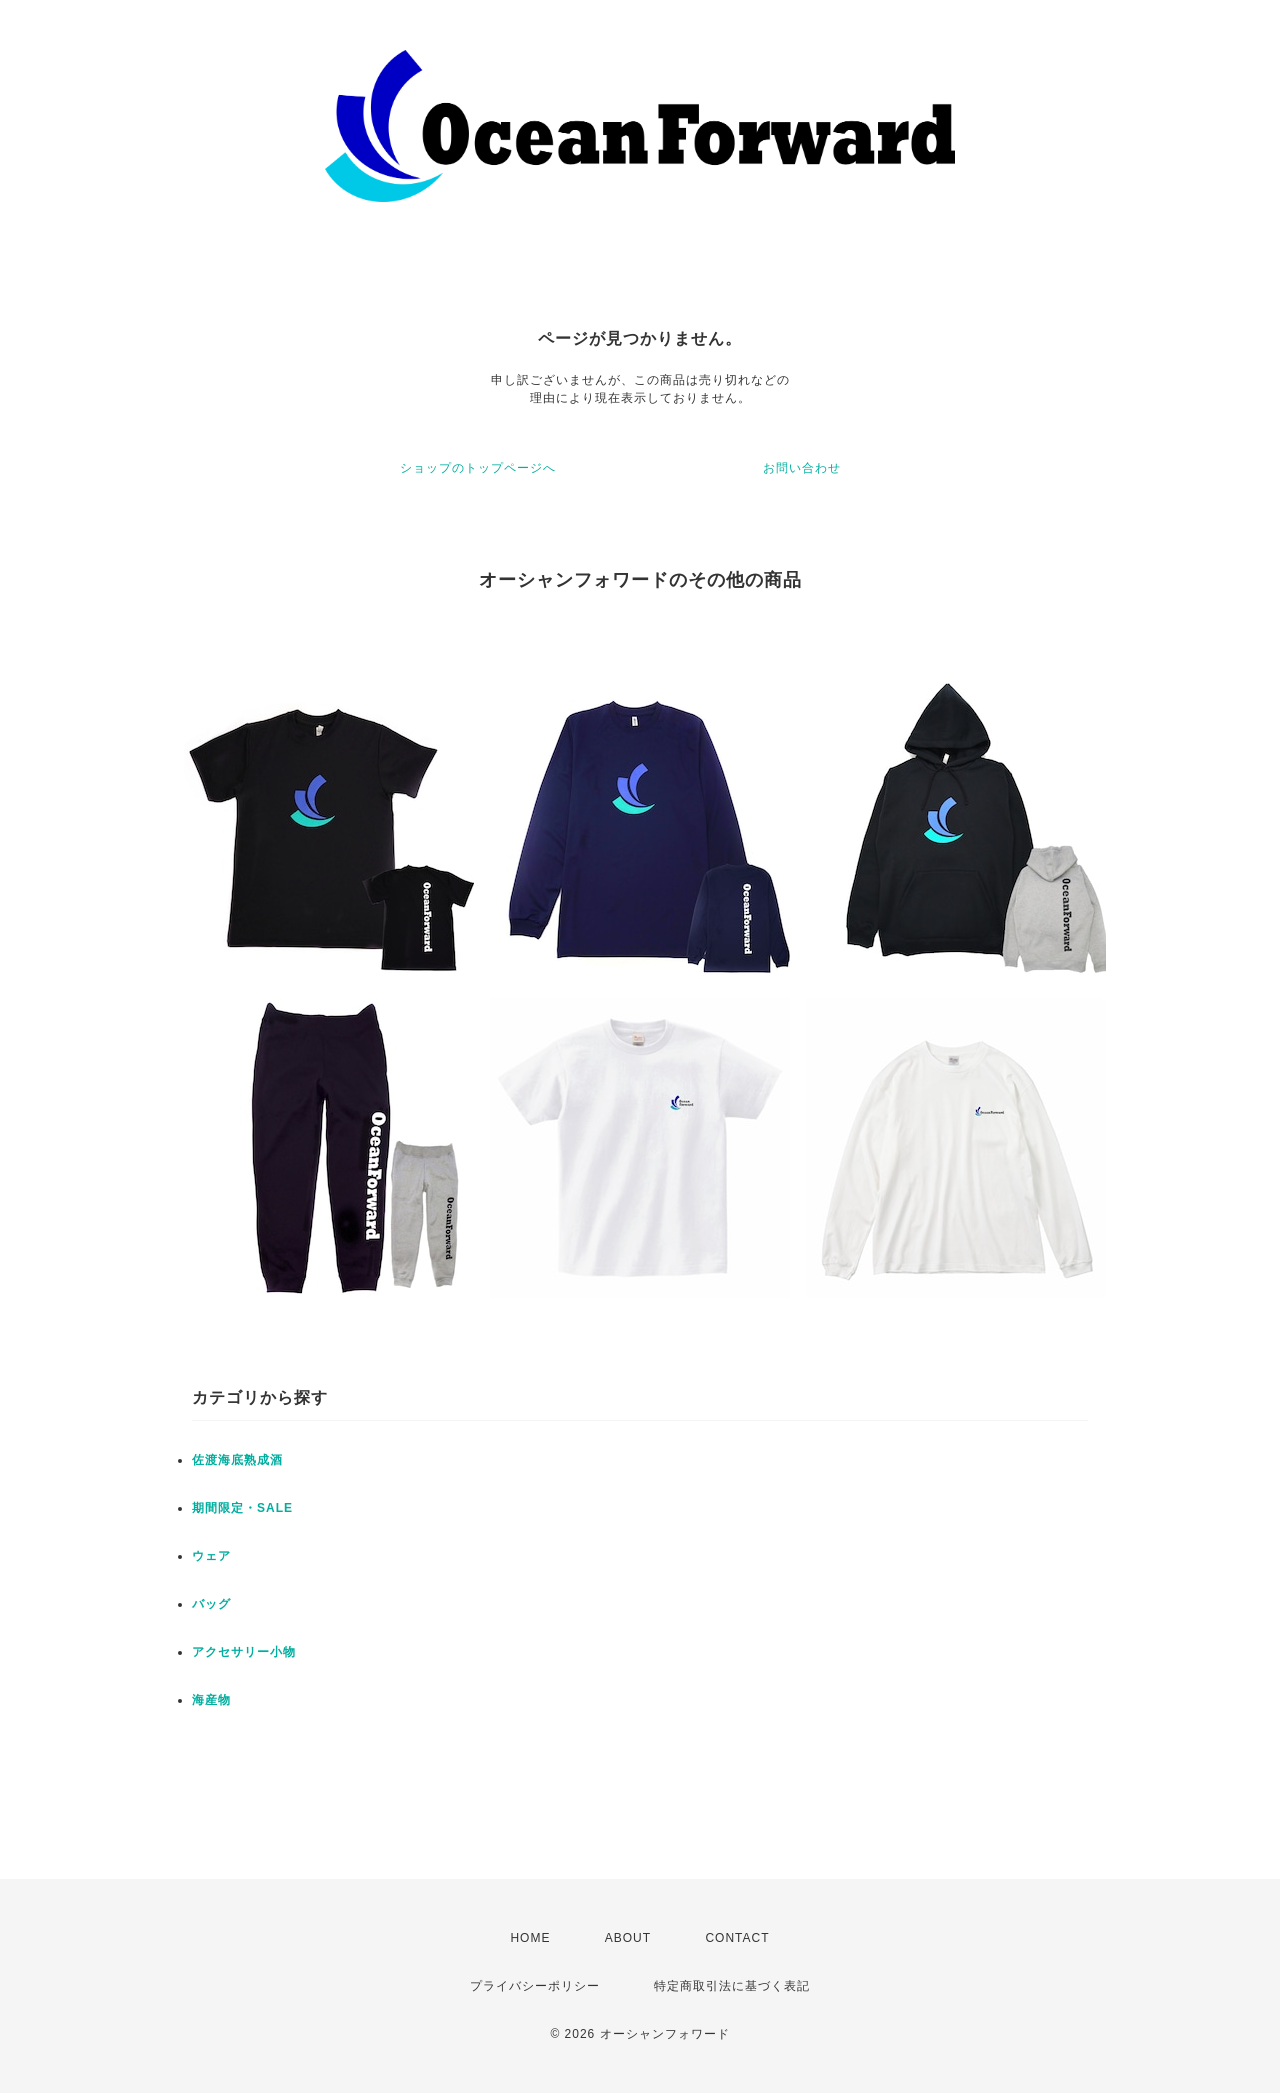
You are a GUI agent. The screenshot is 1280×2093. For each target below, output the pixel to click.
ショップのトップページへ (478, 468)
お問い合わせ (802, 468)
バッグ (211, 1604)
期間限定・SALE (242, 1508)
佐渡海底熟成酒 (237, 1460)
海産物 (211, 1700)
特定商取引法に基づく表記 (732, 1986)
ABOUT (628, 1938)
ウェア (211, 1556)
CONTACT (737, 1938)
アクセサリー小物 (244, 1652)
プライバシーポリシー (535, 1986)
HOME (530, 1938)
